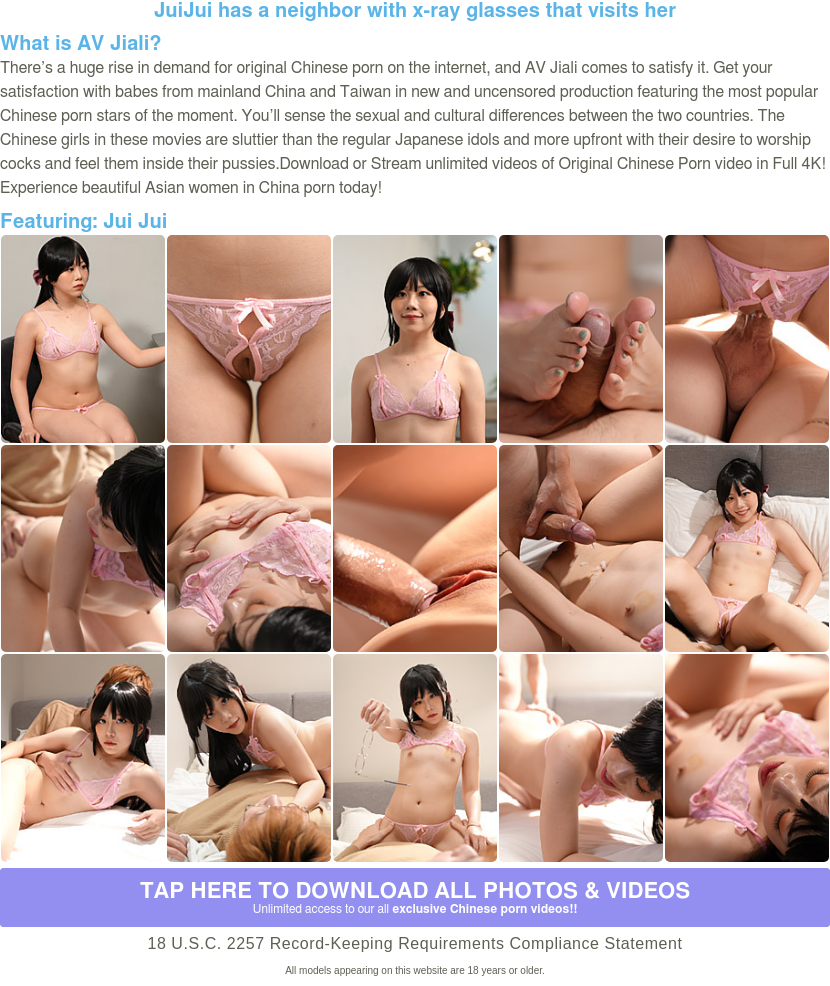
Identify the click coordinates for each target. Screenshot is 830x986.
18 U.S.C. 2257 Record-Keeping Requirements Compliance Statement (414, 943)
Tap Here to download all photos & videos (415, 898)
